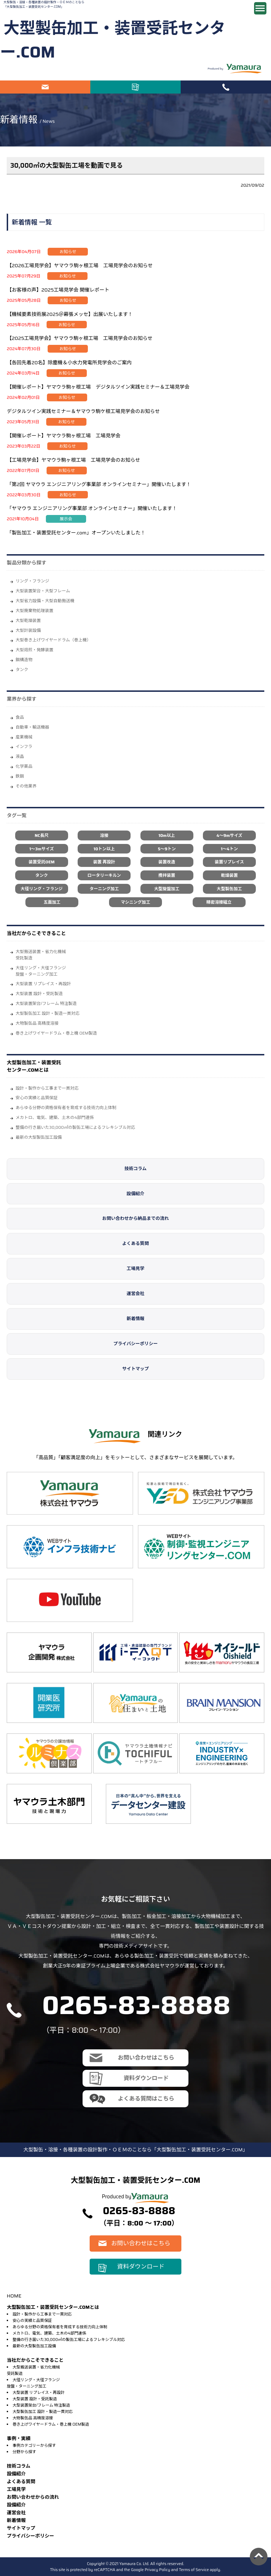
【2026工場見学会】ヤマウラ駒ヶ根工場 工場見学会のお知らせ (79, 265)
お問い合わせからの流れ (33, 2497)
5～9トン (167, 848)
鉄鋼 (20, 776)
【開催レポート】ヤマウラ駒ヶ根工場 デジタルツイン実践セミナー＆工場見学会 (98, 387)
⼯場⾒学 (16, 2489)
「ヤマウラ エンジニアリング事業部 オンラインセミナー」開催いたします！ (92, 508)
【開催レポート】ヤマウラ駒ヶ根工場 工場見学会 (63, 435)
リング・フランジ (32, 580)
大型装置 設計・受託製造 (39, 993)
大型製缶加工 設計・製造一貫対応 (47, 1013)
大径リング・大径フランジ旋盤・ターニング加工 (41, 970)
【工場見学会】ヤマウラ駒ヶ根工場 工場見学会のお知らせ (73, 460)
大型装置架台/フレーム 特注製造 (46, 1003)
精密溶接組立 (218, 902)
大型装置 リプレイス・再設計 (43, 983)
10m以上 (166, 835)
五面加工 (52, 902)
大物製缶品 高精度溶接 (37, 1023)
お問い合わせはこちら (45, 87)
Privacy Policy (157, 2569)
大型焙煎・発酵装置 (34, 649)
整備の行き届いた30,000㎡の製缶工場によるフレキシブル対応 (75, 1127)
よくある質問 (135, 1243)
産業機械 (24, 736)
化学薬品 (24, 766)
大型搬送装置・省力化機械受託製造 (41, 954)
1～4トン (229, 848)
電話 (226, 87)
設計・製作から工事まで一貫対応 (47, 1088)
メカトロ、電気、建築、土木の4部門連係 (55, 1117)
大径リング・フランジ (41, 888)
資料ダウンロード (135, 87)
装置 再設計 (104, 861)
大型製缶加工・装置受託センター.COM (112, 40)
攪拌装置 (166, 875)
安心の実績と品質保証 (37, 1097)
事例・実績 (18, 2438)
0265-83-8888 (136, 2005)
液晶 (20, 756)
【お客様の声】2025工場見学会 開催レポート (58, 290)
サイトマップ (135, 1368)
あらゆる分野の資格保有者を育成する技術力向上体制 (66, 1107)
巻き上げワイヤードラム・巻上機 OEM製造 (56, 1033)
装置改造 (166, 861)
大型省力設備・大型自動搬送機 (45, 600)
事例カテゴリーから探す (34, 2445)
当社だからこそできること (36, 933)
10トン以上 (104, 848)
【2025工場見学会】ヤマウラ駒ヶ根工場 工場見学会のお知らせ (79, 338)
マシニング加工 (135, 902)
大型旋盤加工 (166, 888)
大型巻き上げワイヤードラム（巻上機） (53, 639)
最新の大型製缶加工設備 (39, 1137)
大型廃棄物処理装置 (34, 610)
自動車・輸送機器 (32, 727)
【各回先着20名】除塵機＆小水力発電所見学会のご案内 (69, 362)
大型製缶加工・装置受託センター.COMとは (34, 1066)
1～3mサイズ (41, 848)
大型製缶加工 (229, 888)
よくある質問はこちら (146, 2098)
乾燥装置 (229, 875)
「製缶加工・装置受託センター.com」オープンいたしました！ (76, 533)
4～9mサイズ (229, 835)
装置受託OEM (42, 861)
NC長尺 (41, 835)
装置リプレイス (229, 861)
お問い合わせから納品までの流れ (135, 1218)
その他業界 (26, 786)
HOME (14, 2296)
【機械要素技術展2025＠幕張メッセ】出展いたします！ (70, 314)
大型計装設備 (28, 630)
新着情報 (135, 1318)
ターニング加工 (104, 888)
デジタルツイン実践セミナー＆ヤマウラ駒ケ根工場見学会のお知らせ (83, 411)
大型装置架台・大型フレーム (43, 590)
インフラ (24, 746)
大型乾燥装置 (28, 620)
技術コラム (136, 1168)
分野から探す (24, 2452)
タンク (22, 669)
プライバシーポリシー (135, 1343)
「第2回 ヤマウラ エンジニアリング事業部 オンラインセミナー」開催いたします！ (99, 484)
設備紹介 (135, 1193)
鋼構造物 (24, 659)
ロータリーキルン (104, 875)
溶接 (104, 835)
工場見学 (135, 1268)
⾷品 (20, 717)
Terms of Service (194, 2569)
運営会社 (135, 1293)
